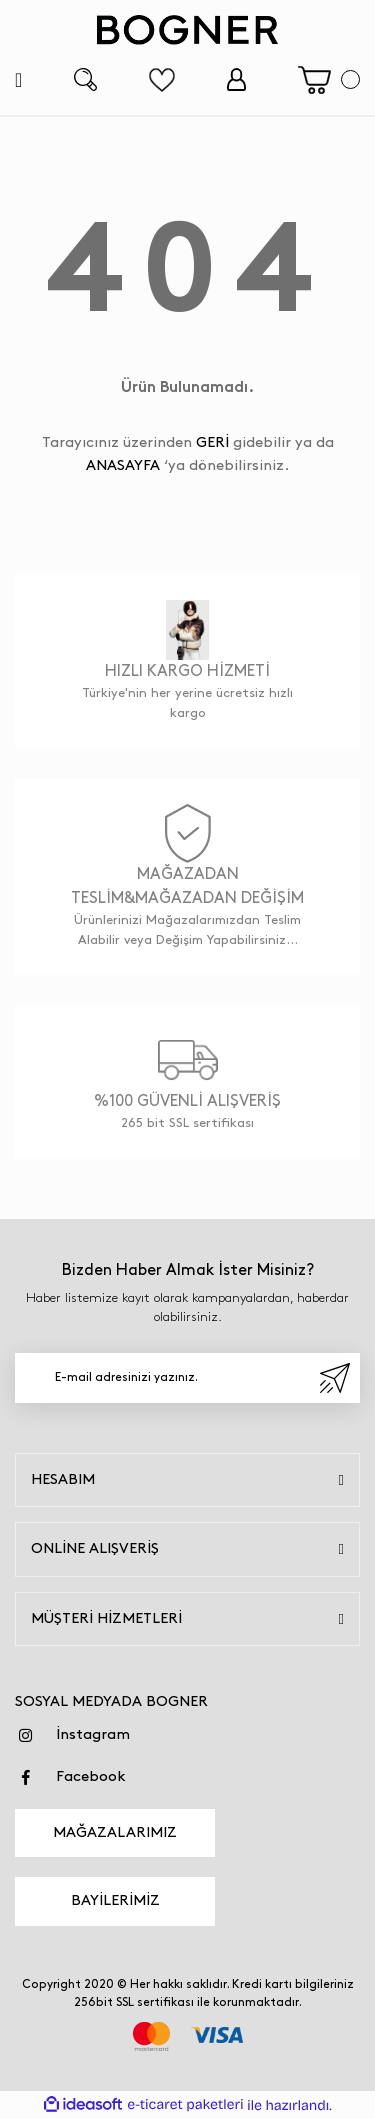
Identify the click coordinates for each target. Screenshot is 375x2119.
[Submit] (335, 1378)
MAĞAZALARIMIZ (115, 1833)
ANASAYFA (123, 466)
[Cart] (329, 80)
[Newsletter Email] (187, 1378)
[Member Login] (236, 79)
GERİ (212, 443)
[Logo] (188, 30)
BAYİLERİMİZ (115, 1901)
